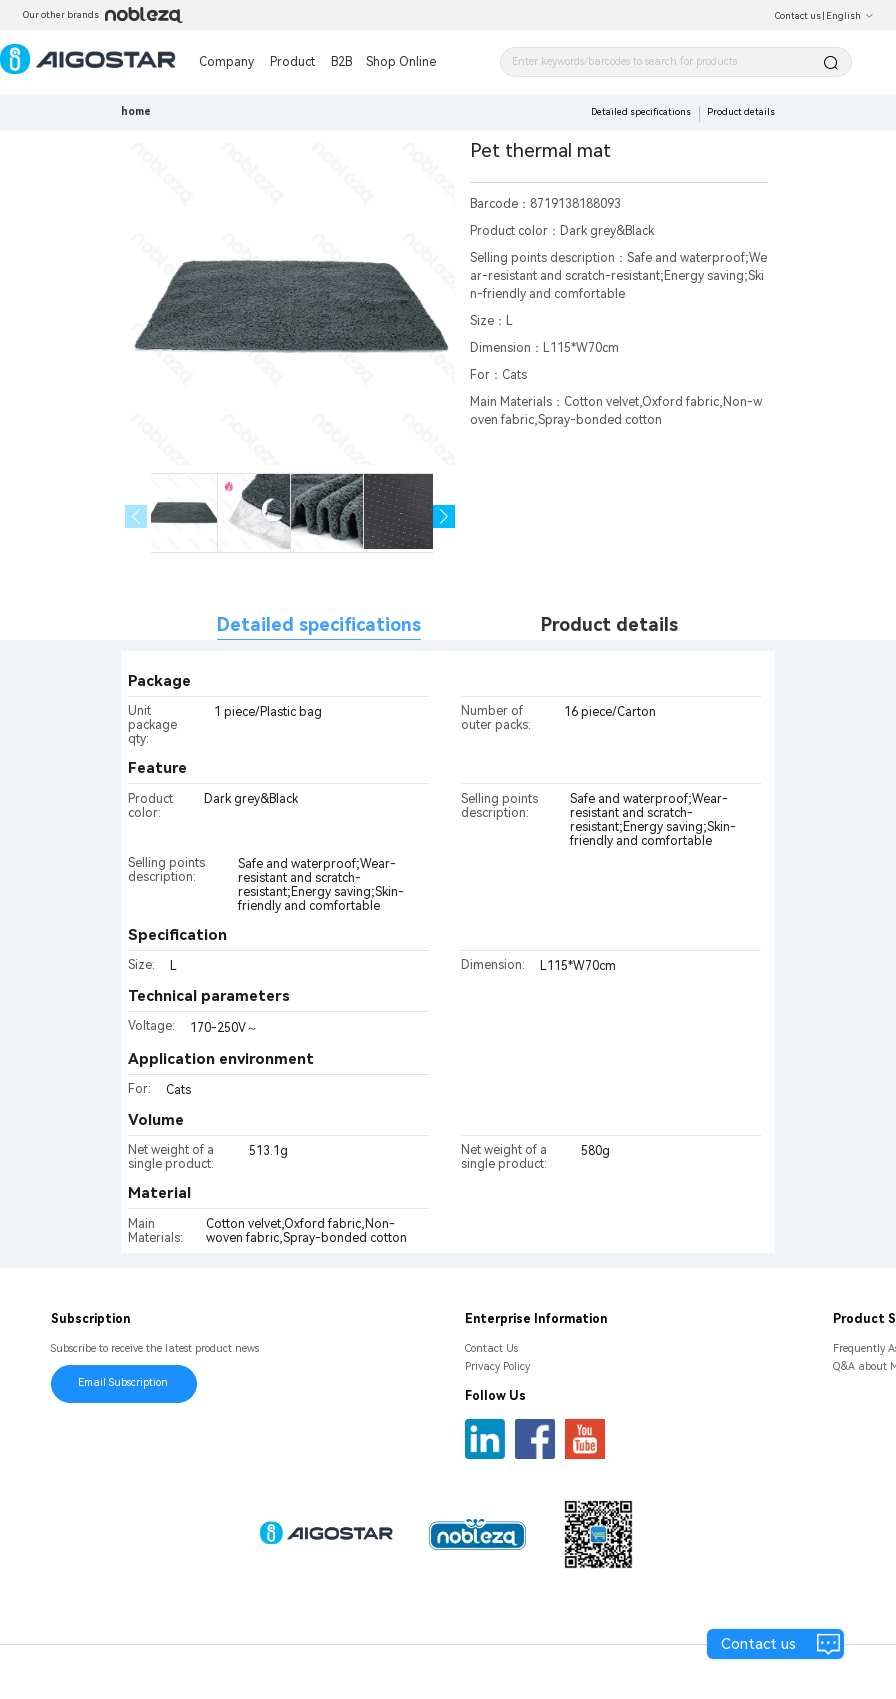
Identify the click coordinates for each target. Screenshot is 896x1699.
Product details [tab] (609, 624)
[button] (444, 516)
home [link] (136, 111)
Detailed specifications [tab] (319, 624)
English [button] (850, 16)
